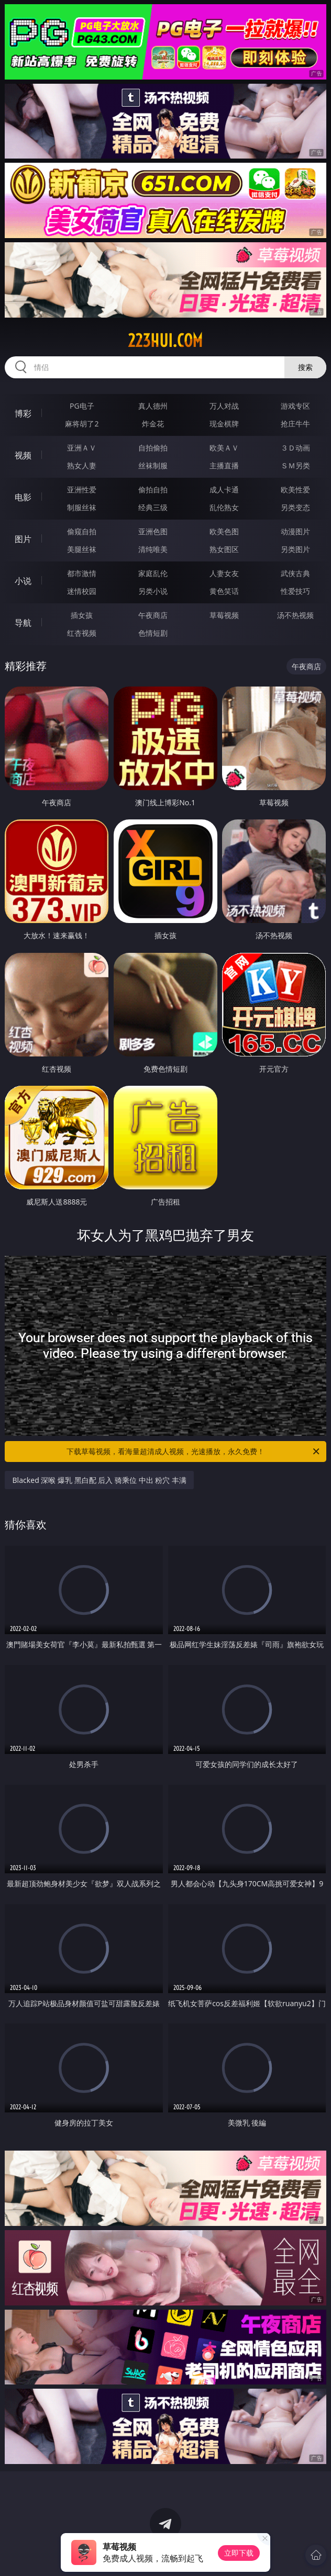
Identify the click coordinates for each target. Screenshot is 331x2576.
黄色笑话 (224, 591)
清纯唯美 (153, 549)
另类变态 (295, 507)
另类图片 (295, 549)
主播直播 (224, 465)
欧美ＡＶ (224, 448)
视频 (23, 455)
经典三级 (153, 507)
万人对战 (224, 406)
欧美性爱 (295, 489)
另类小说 (153, 591)
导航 (23, 622)
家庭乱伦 (153, 573)
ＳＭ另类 (295, 465)
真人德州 (153, 406)
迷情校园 (81, 591)
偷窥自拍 (81, 531)
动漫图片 (295, 531)
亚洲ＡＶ (81, 448)
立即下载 (238, 2553)
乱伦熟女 (224, 507)
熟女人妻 (81, 465)
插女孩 (82, 615)
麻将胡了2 (81, 424)
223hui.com (165, 340)
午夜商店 (153, 615)
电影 (23, 497)
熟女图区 (224, 549)
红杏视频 (81, 633)
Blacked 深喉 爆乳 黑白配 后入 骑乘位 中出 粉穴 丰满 (99, 1480)
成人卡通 (224, 489)
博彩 (23, 413)
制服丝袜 (81, 507)
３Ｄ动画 (295, 448)
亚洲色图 (153, 531)
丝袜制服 (153, 465)
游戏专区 (295, 406)
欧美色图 (224, 531)
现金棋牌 (224, 424)
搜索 (305, 367)
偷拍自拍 (153, 489)
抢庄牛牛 (295, 424)
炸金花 (153, 424)
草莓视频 (224, 615)
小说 (23, 581)
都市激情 (81, 573)
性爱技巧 (295, 591)
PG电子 (82, 406)
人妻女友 (224, 573)
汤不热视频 (295, 615)
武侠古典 (295, 573)
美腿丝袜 (81, 549)
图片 (23, 539)
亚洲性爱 (81, 489)
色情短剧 (153, 633)
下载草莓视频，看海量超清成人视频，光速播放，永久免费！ (194, 1451)
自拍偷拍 (153, 448)
